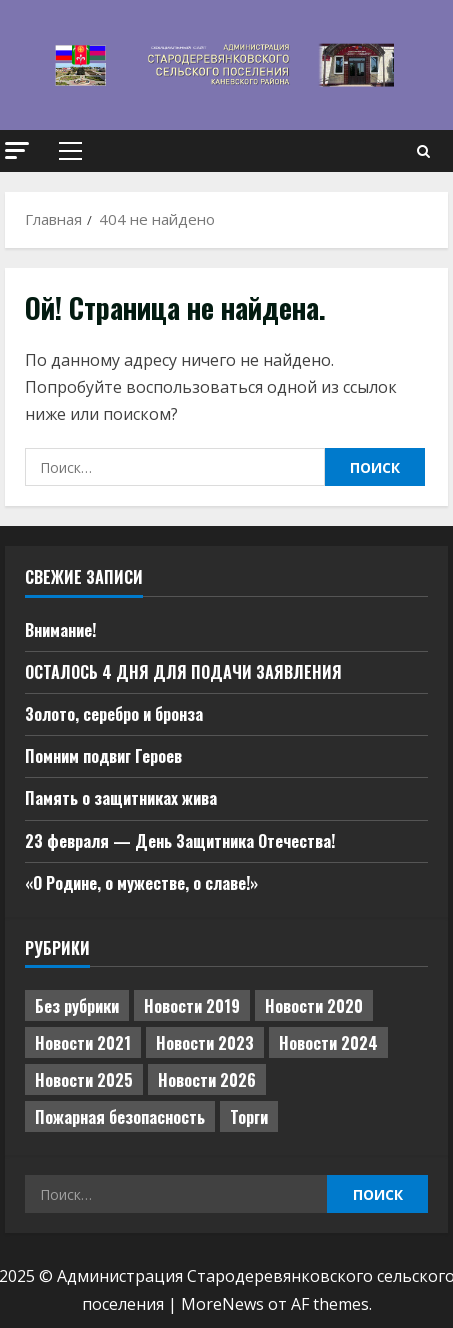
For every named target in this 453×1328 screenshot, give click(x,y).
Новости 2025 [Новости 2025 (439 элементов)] (84, 1080)
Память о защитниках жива (121, 798)
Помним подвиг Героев (103, 756)
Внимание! (60, 630)
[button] (17, 150)
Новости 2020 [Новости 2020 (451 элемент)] (314, 1006)
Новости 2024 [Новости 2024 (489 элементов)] (328, 1043)
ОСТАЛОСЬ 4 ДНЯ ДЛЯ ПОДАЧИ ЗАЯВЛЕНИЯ (183, 672)
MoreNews (222, 1304)
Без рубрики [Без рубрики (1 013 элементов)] (77, 1006)
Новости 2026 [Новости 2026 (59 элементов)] (207, 1080)
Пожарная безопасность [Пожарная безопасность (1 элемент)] (120, 1117)
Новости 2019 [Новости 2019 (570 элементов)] (192, 1006)
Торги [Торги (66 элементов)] (249, 1117)
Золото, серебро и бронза (114, 714)
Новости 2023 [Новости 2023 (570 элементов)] (205, 1043)
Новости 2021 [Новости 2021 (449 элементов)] (83, 1043)
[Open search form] (423, 151)
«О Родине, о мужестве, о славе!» (141, 883)
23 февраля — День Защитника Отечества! (180, 841)
